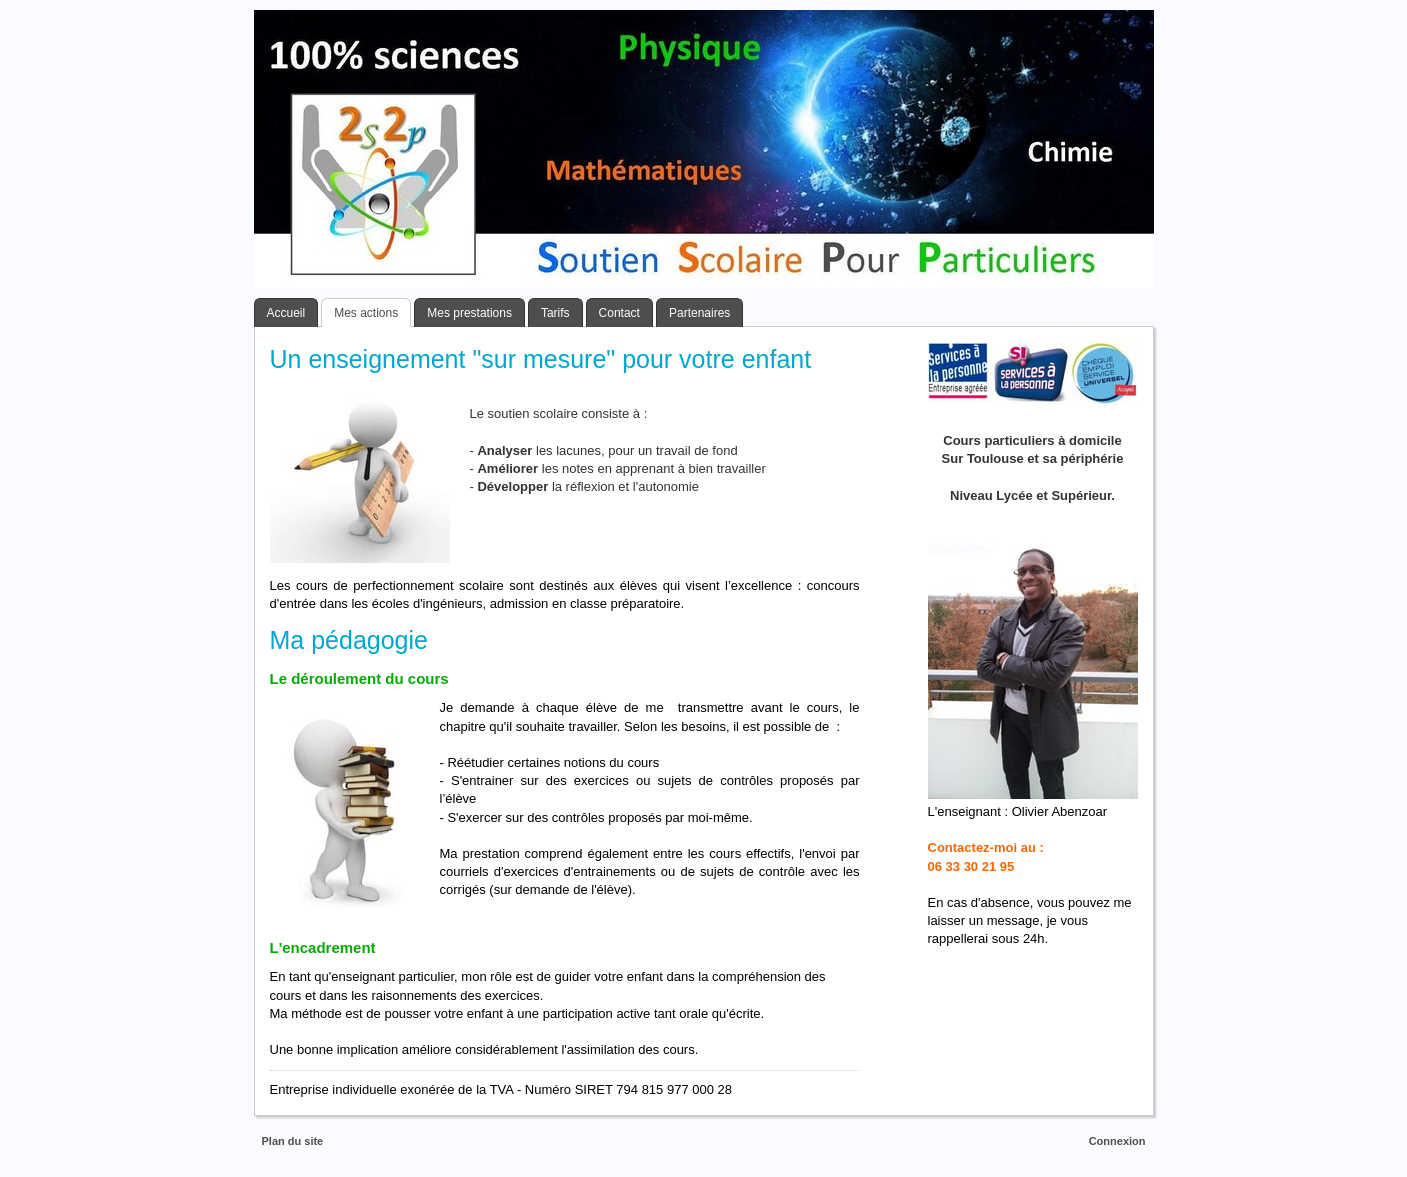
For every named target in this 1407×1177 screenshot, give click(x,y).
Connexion (1117, 1141)
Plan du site (293, 1141)
